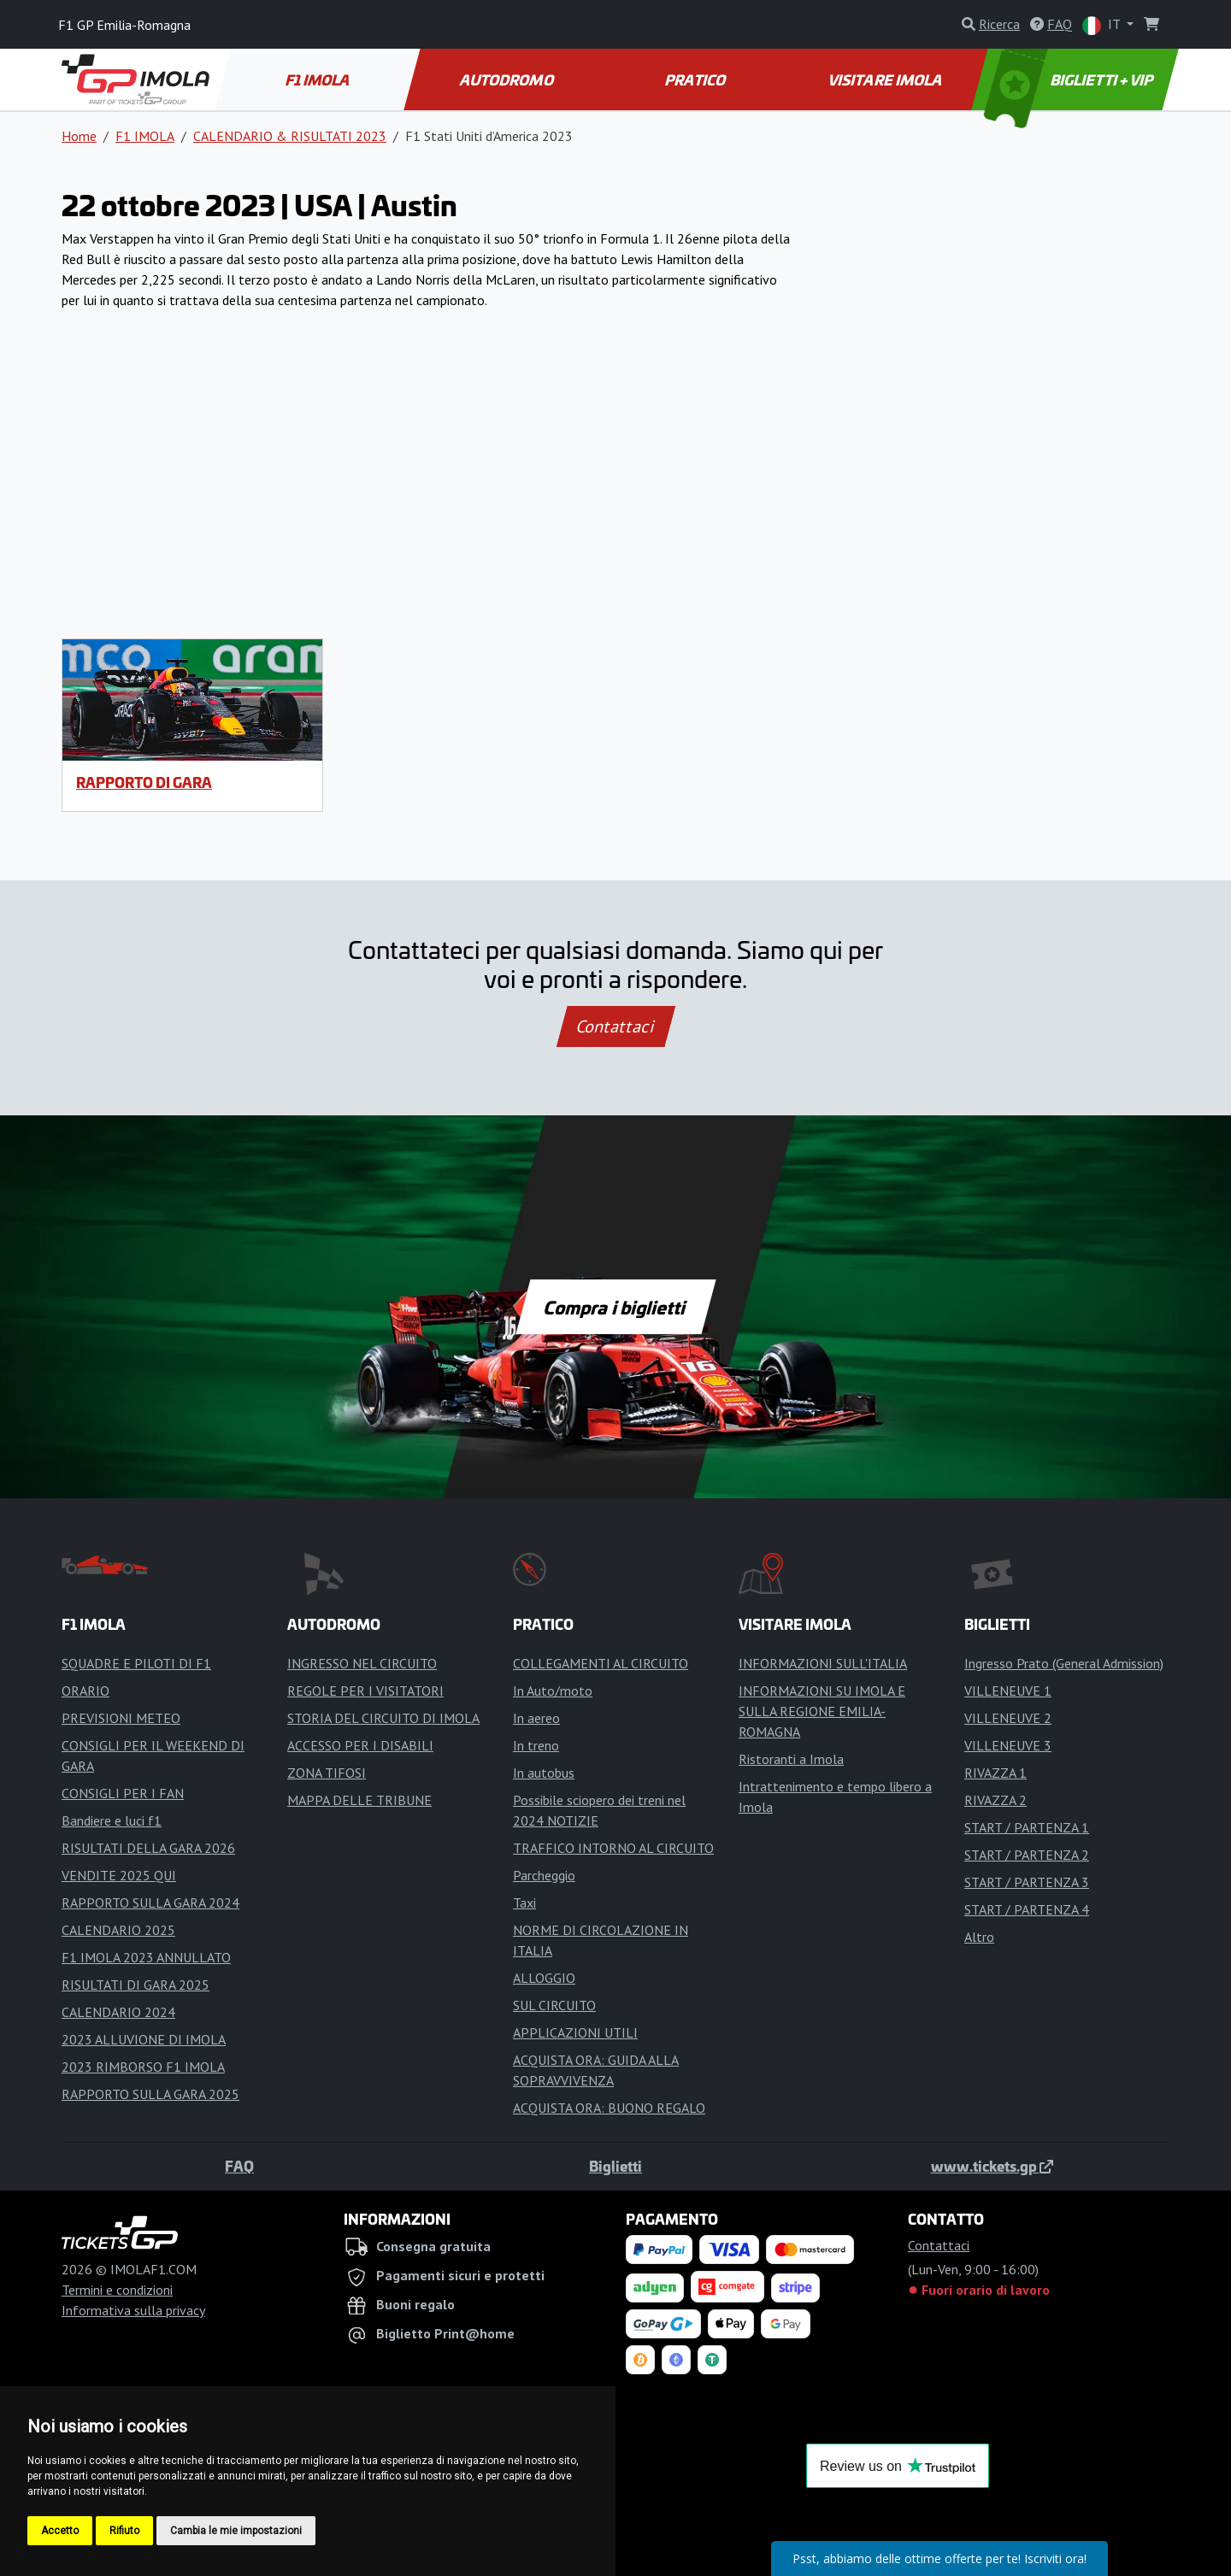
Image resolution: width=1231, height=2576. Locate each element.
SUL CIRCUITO (554, 2005)
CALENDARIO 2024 (118, 2011)
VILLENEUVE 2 (1007, 1717)
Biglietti (615, 2165)
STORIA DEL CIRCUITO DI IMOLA (383, 1717)
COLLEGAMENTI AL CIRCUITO (600, 1663)
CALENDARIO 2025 (118, 1929)
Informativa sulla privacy (133, 2310)
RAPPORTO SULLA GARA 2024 (150, 1902)
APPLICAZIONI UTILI (575, 2032)
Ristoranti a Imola (791, 1758)
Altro (979, 1936)
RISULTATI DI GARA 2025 (135, 1984)
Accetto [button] (60, 2531)
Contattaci (616, 1026)
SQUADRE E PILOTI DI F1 (136, 1663)
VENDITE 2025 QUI (119, 1875)
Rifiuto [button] (124, 2531)
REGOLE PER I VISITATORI (365, 1690)
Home (79, 135)
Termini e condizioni (117, 2289)
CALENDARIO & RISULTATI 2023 (289, 135)
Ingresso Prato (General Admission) (1063, 1663)
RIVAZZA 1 (995, 1772)
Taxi (524, 1902)
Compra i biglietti (616, 1307)
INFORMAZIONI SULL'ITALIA (823, 1663)
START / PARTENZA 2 (1026, 1854)
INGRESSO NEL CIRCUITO (362, 1663)
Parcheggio (544, 1875)
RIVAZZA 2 (995, 1799)
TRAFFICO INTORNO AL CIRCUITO (613, 1847)
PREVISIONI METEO (121, 1717)
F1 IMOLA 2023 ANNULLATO (146, 1957)
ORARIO (85, 1690)
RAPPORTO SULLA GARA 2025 (150, 2094)
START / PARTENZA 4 (1026, 1909)
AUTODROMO (508, 79)
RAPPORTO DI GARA (144, 782)
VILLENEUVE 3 (1007, 1745)
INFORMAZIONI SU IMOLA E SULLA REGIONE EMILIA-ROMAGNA (822, 1711)
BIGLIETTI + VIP (1070, 79)
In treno (536, 1745)
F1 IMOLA (319, 79)
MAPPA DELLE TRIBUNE (359, 1799)
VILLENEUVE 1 (1007, 1690)
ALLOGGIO (544, 1977)
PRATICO (696, 79)
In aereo (536, 1717)
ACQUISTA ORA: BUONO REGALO (609, 2107)
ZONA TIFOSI (326, 1772)
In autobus (543, 1772)
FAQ (239, 2165)
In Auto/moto (552, 1690)
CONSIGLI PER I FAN (123, 1793)
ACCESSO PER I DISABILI (360, 1745)
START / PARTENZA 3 (1026, 1882)
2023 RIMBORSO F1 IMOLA (143, 2066)
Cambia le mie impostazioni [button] (236, 2531)
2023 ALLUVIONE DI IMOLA (144, 2039)
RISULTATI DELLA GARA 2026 (148, 1847)
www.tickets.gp (992, 2165)
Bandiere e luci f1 (112, 1820)
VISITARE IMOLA (885, 79)
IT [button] (1102, 25)
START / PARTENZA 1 (1026, 1827)
